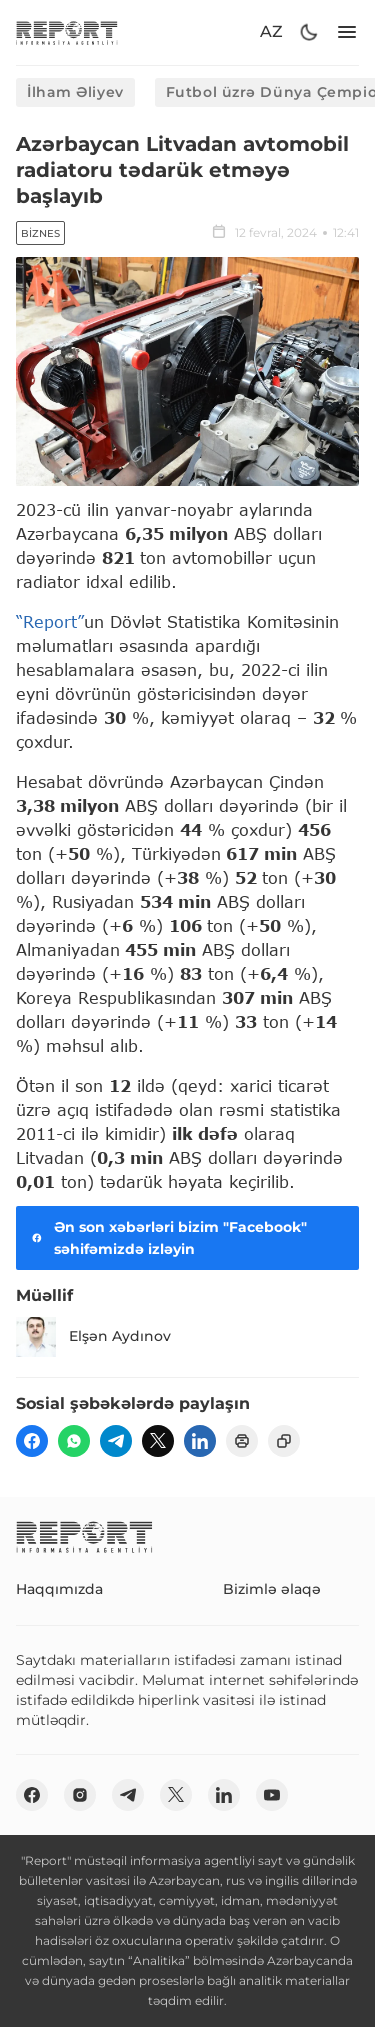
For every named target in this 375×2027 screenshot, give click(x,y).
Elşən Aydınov (93, 1337)
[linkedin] (200, 1441)
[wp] (74, 1441)
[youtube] (272, 1795)
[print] (242, 1441)
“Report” (50, 621)
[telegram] (116, 1441)
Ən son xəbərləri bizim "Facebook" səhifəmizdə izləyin (167, 1238)
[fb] (32, 1441)
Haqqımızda (59, 1589)
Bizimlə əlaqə (272, 1589)
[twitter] (158, 1441)
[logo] (67, 32)
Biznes (40, 233)
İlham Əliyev (75, 92)
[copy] (284, 1441)
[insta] (80, 1795)
